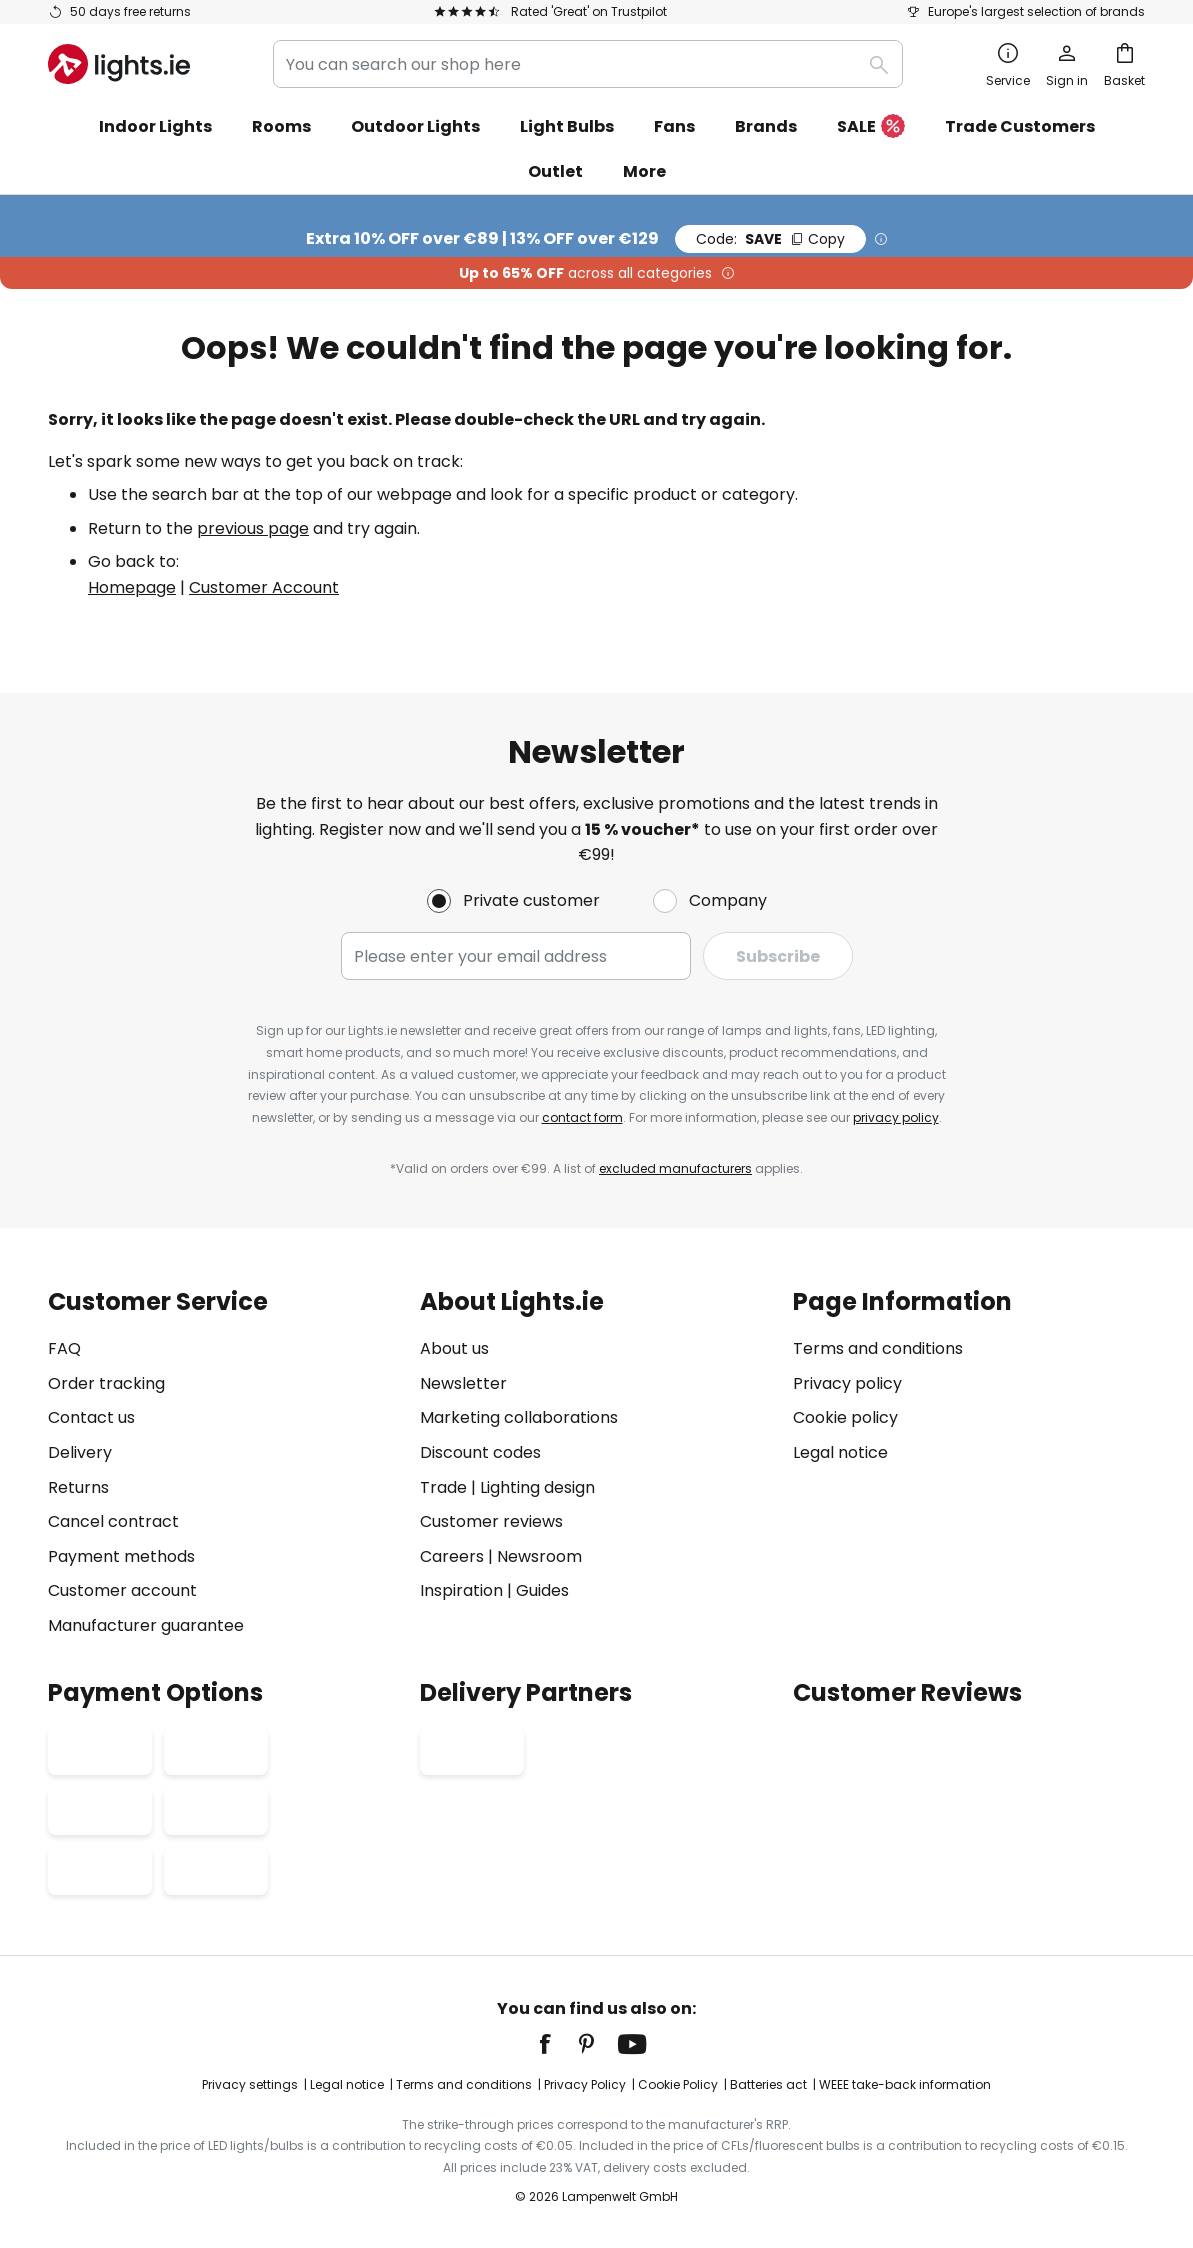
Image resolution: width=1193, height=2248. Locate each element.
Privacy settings (250, 2084)
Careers (452, 1556)
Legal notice (840, 1452)
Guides (542, 1590)
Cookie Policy (678, 2084)
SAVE (770, 239)
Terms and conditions (878, 1348)
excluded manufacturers (675, 1168)
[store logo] (119, 64)
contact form (582, 1117)
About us (454, 1348)
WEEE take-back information (905, 2084)
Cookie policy (845, 1417)
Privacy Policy (585, 2084)
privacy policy (896, 1117)
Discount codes (480, 1452)
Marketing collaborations (519, 1417)
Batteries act (768, 2084)
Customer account (122, 1590)
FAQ (64, 1348)
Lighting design (537, 1487)
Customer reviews (491, 1521)
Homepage (132, 587)
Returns (78, 1487)
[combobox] (588, 64)
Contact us (91, 1417)
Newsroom (539, 1556)
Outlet (555, 171)
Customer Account (264, 587)
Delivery (80, 1452)
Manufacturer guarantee (146, 1625)
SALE (871, 127)
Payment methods (121, 1556)
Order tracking (106, 1383)
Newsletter (463, 1383)
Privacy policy (847, 1383)
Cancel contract (113, 1521)
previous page (253, 528)
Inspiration (461, 1590)
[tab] (224, 1463)
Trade (443, 1487)
